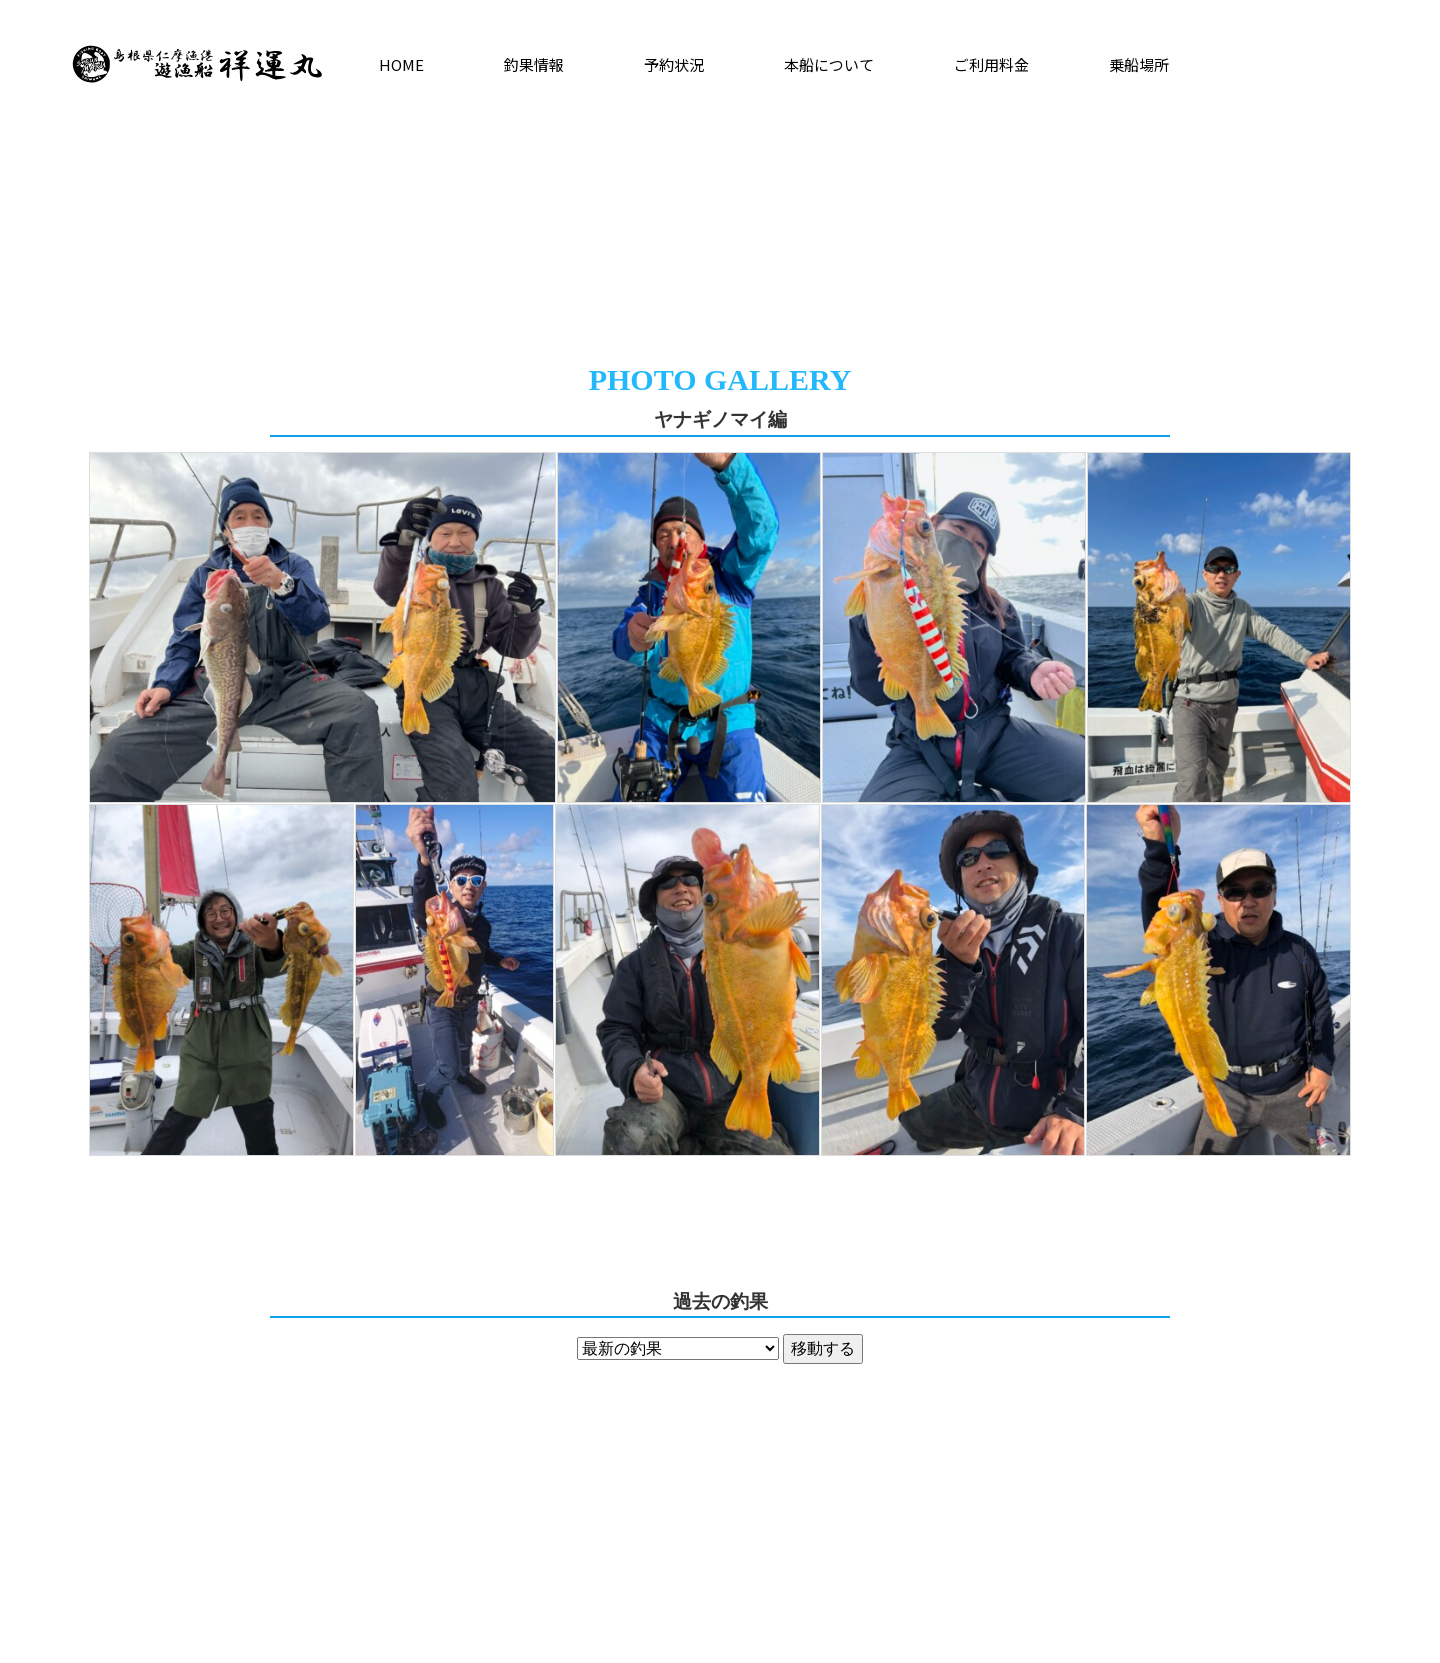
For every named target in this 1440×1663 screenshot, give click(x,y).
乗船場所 (1139, 64)
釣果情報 (534, 64)
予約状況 (674, 64)
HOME (401, 64)
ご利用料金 (991, 64)
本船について (829, 64)
